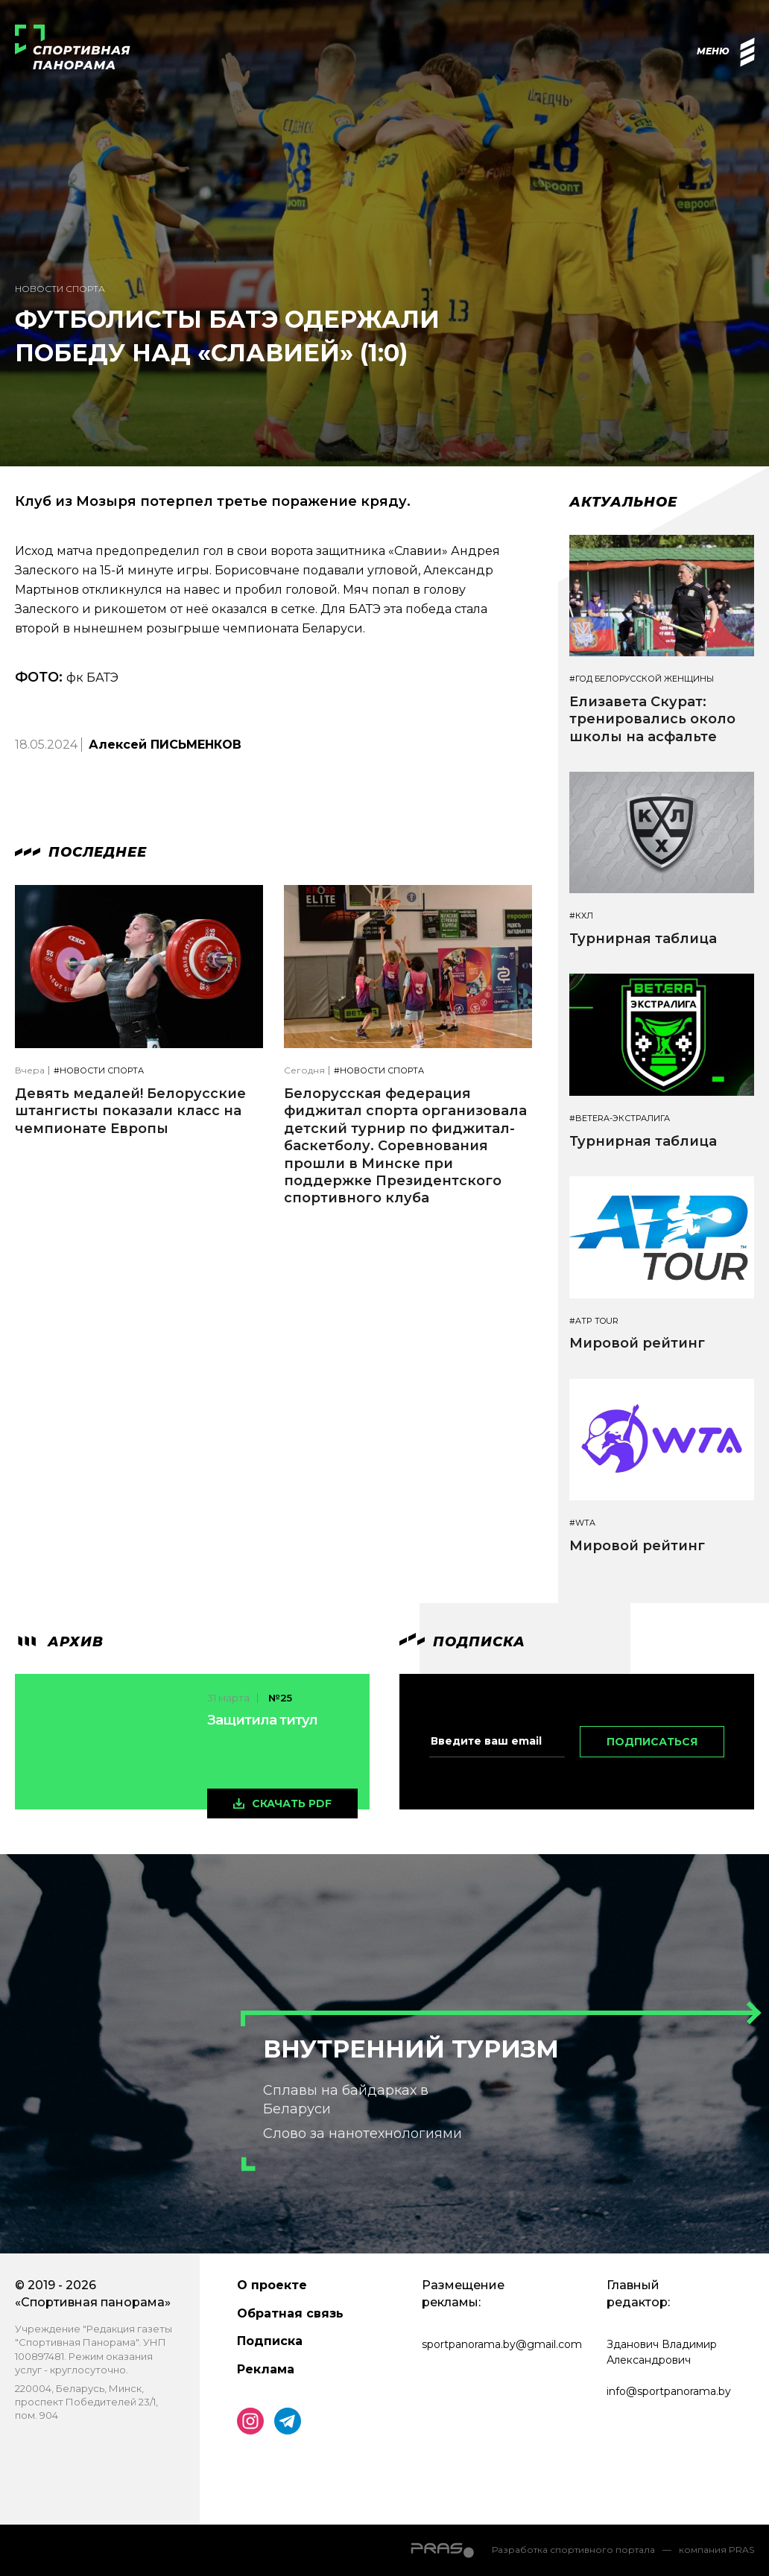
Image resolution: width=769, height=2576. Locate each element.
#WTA (582, 1523)
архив (59, 1642)
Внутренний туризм (411, 2048)
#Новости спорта (99, 1071)
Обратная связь (290, 2313)
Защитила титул (262, 1720)
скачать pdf (292, 1803)
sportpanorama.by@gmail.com (502, 2344)
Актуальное (623, 502)
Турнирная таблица (643, 938)
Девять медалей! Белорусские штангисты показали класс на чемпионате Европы (130, 1111)
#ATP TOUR (593, 1321)
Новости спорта (60, 288)
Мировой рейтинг (637, 1343)
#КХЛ (581, 916)
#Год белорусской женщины (641, 679)
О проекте (272, 2285)
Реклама (265, 2369)
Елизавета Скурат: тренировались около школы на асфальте (652, 719)
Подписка (270, 2341)
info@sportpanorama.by (669, 2391)
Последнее (81, 852)
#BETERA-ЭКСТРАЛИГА (619, 1118)
